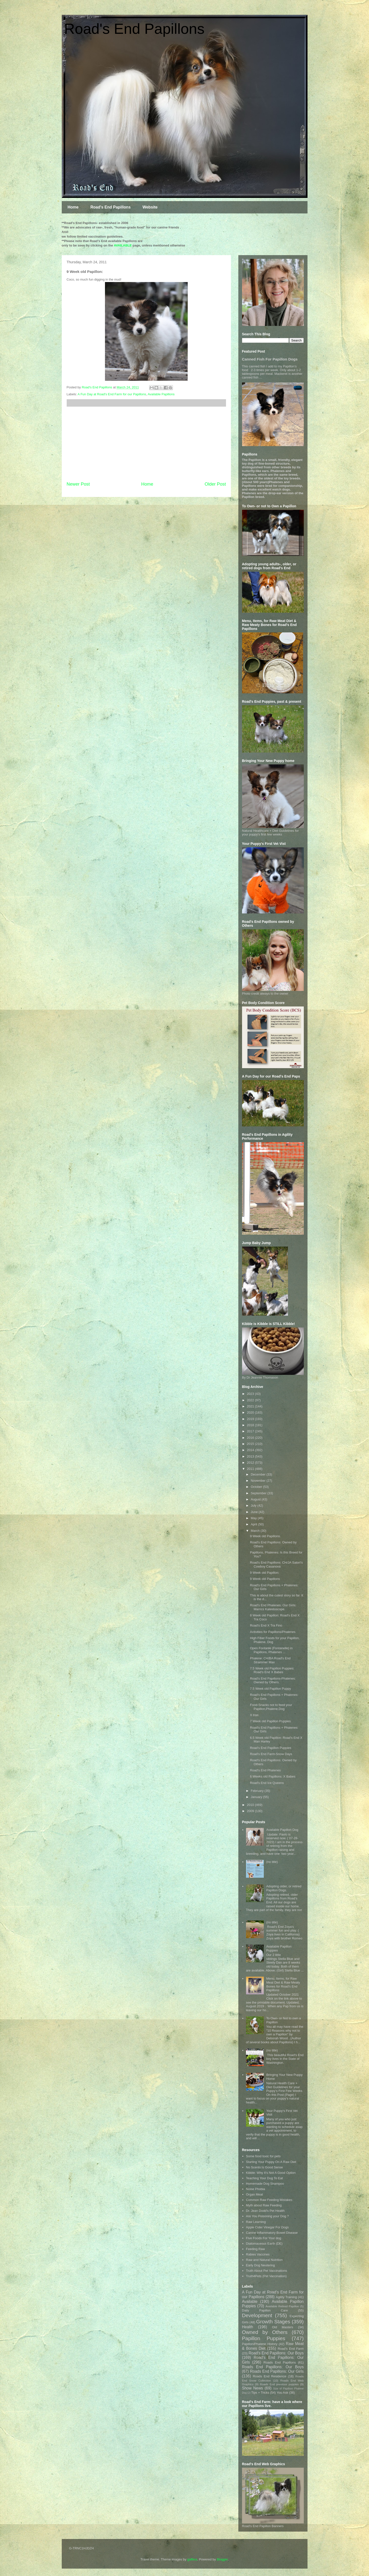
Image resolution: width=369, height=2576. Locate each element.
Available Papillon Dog (282, 1830)
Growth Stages (273, 2321)
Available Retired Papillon (282, 2306)
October (257, 1487)
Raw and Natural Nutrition (264, 2260)
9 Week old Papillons (265, 1579)
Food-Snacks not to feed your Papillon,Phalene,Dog (271, 1707)
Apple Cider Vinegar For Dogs (267, 2227)
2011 (251, 1469)
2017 (251, 1431)
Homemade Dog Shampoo (265, 2183)
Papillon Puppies (263, 2338)
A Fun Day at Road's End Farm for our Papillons (112, 394)
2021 (251, 1406)
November (258, 1480)
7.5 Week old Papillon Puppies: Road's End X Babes (272, 1670)
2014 (251, 1450)
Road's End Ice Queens (267, 1783)
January (257, 1797)
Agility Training (286, 2297)
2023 (251, 1394)
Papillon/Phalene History (260, 2344)
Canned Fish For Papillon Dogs (270, 359)
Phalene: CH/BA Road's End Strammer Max (270, 1660)
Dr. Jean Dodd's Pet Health (265, 2211)
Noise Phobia (255, 2189)
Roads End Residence (269, 2376)
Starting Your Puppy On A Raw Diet (271, 2162)
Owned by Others (264, 2332)
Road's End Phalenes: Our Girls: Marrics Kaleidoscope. (273, 1607)
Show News (252, 2388)
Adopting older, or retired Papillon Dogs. (283, 1888)
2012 (251, 1462)
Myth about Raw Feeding (264, 2205)
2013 (251, 1456)
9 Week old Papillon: (264, 1572)
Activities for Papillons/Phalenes (272, 1632)
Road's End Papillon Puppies (270, 1748)
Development (257, 2315)
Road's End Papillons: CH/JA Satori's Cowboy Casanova (276, 1564)
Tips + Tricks (260, 2392)
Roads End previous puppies (279, 2384)
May (254, 1518)
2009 (251, 1811)
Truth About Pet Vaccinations (266, 2271)
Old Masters (282, 2327)
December (258, 1474)
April (254, 1524)
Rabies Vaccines (258, 2254)
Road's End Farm (291, 2348)
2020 (251, 1412)
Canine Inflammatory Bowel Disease (272, 2233)
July (254, 1505)
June (255, 1512)
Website (150, 207)
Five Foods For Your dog (263, 2238)
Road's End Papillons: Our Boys (276, 2353)
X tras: (254, 1715)
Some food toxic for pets (263, 2156)
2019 (251, 1419)
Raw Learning (256, 2222)
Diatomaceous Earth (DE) (264, 2243)
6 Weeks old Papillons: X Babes (272, 1776)
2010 (251, 1805)
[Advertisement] (146, 444)
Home (73, 207)
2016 (251, 1438)
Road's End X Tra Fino (266, 1625)
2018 (251, 1425)
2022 (251, 1400)
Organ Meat (254, 2194)
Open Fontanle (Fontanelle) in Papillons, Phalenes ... (271, 1650)
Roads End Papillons (280, 2362)
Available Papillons (161, 394)
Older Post (215, 484)
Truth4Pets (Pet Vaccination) (266, 2276)
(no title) (272, 1862)
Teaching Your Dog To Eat (264, 2178)
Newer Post (78, 484)
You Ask (282, 2392)
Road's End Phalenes (265, 1770)
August (256, 1499)
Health (247, 2327)
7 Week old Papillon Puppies (270, 1721)
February (258, 1791)
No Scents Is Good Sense (264, 2167)
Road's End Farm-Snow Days (271, 1754)
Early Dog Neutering (260, 2265)
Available (250, 2301)
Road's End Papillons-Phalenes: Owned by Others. (273, 1680)
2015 (251, 1444)
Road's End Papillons (134, 28)
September (259, 1493)
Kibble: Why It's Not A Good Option (271, 2173)
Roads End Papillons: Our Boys (273, 2367)
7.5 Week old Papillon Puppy (270, 1688)
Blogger (222, 2559)
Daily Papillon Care (265, 2310)
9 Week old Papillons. (265, 1536)
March (256, 1531)
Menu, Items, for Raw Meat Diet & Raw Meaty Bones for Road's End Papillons (283, 1984)
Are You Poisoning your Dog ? (267, 2216)
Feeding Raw (255, 2249)
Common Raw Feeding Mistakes (269, 2200)
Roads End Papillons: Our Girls (277, 2371)
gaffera (192, 2559)
